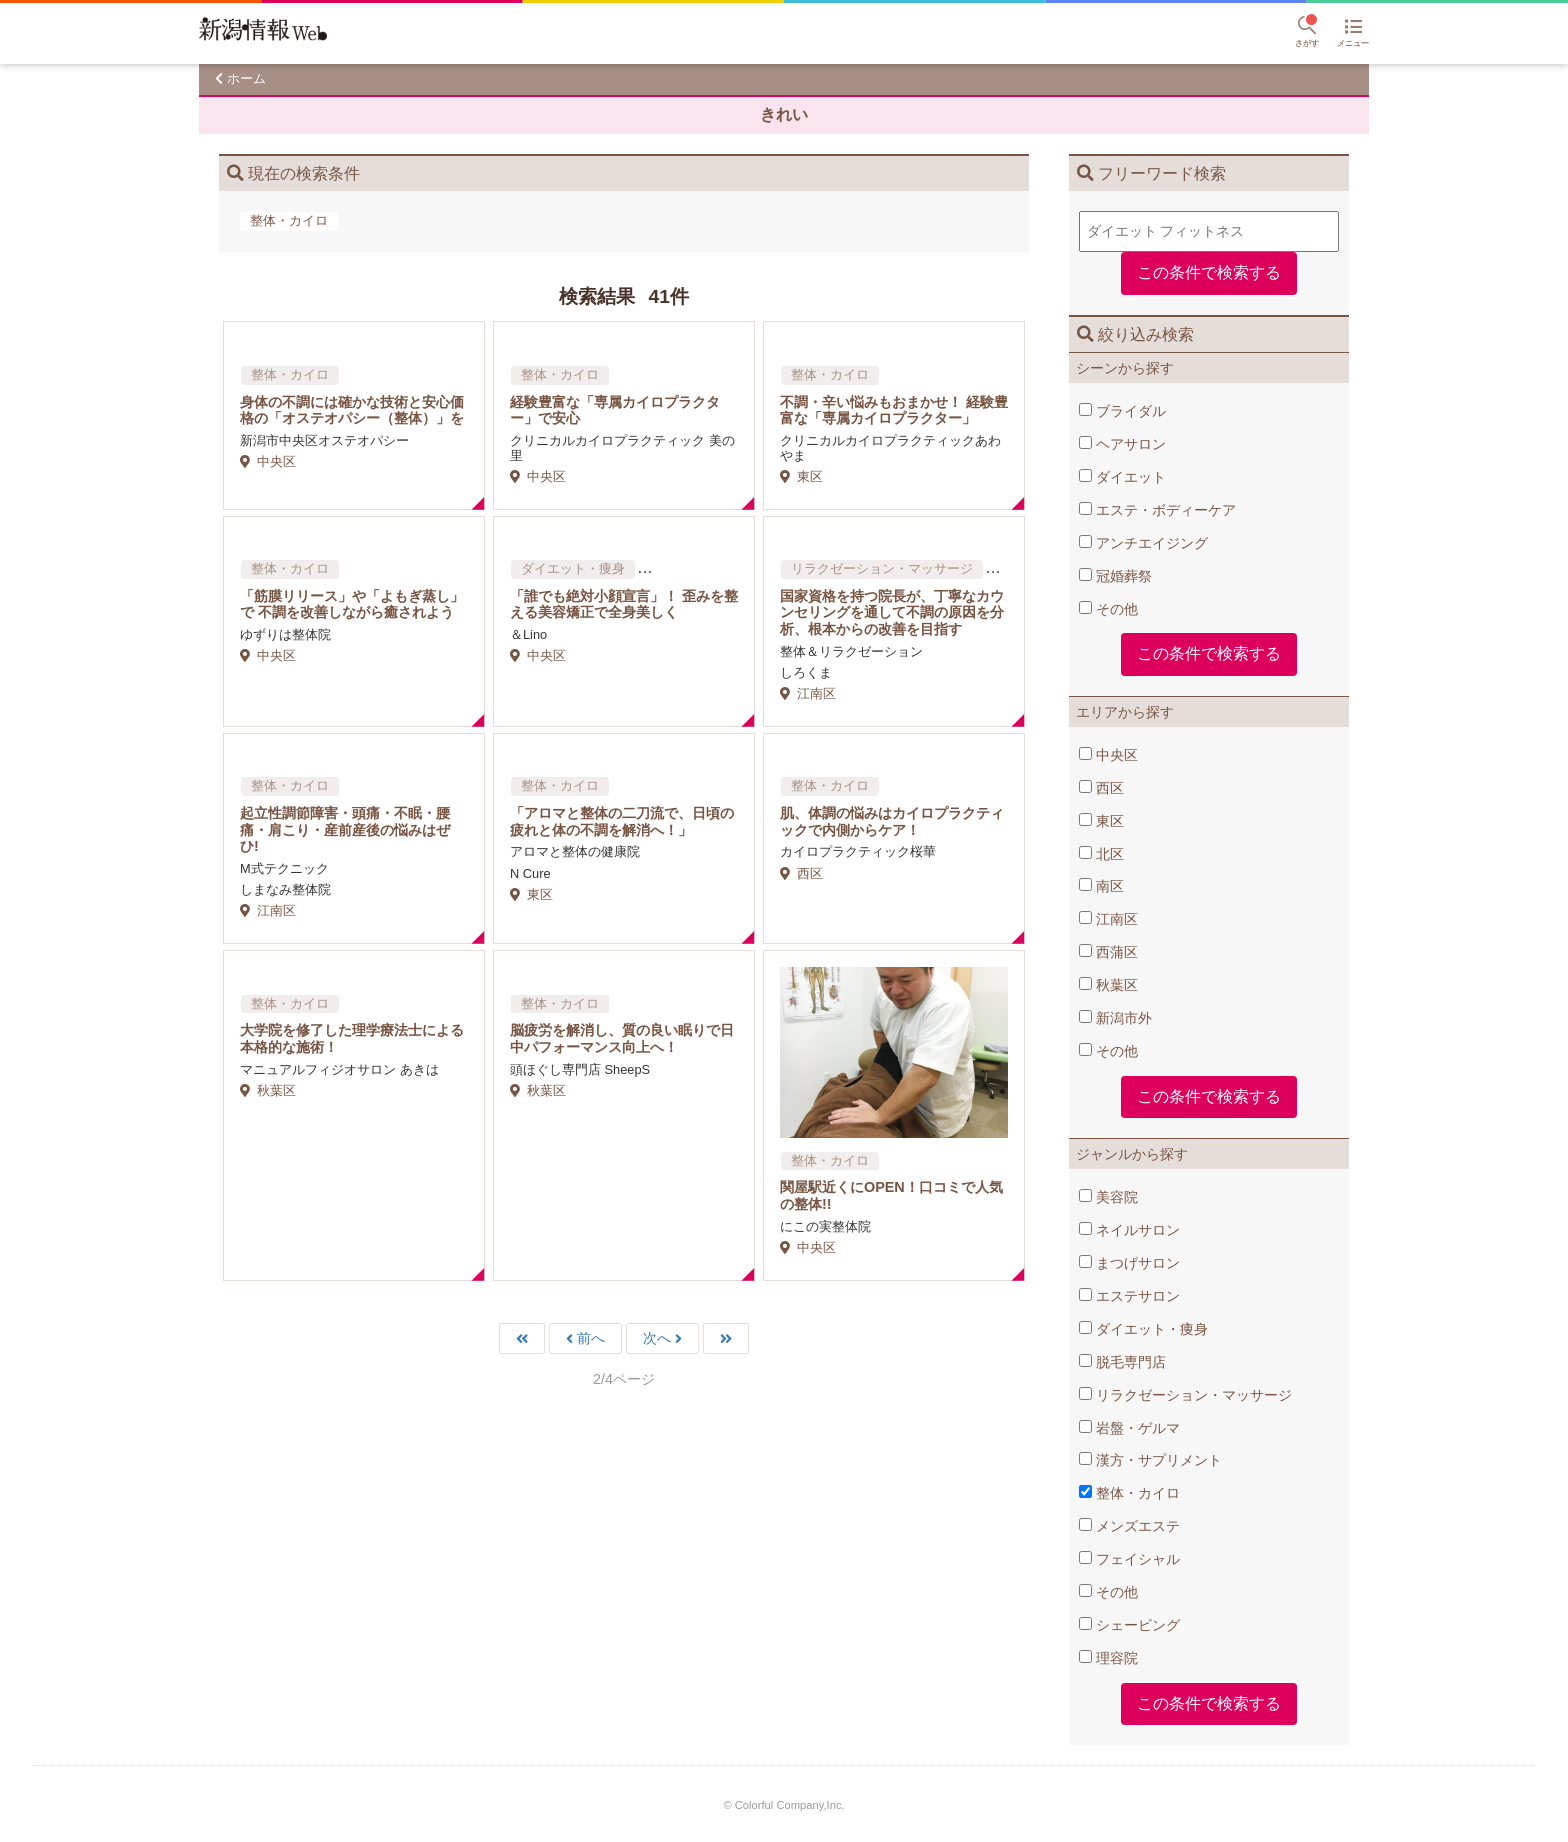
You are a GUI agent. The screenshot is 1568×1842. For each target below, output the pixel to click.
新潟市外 (1115, 1018)
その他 (1108, 609)
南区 (1101, 886)
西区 (1101, 788)
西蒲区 (1108, 952)
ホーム (246, 78)
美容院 (1108, 1197)
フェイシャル (1129, 1559)
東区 (1101, 821)
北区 (1101, 854)
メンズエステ (1129, 1526)
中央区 (1108, 755)
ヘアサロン (1122, 444)
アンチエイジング (1143, 543)
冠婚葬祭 (1115, 576)
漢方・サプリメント (1150, 1460)
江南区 (1108, 919)
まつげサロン (1129, 1263)
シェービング (1129, 1625)
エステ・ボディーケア (1157, 510)
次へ (657, 1339)
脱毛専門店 (1122, 1362)
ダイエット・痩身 (1143, 1329)
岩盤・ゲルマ (1129, 1428)
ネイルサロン (1129, 1230)
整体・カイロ (1129, 1493)
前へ (591, 1339)
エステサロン (1129, 1296)
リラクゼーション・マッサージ (1185, 1395)
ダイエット (1122, 477)
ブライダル (1122, 411)
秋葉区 (1108, 985)
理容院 (1108, 1658)
